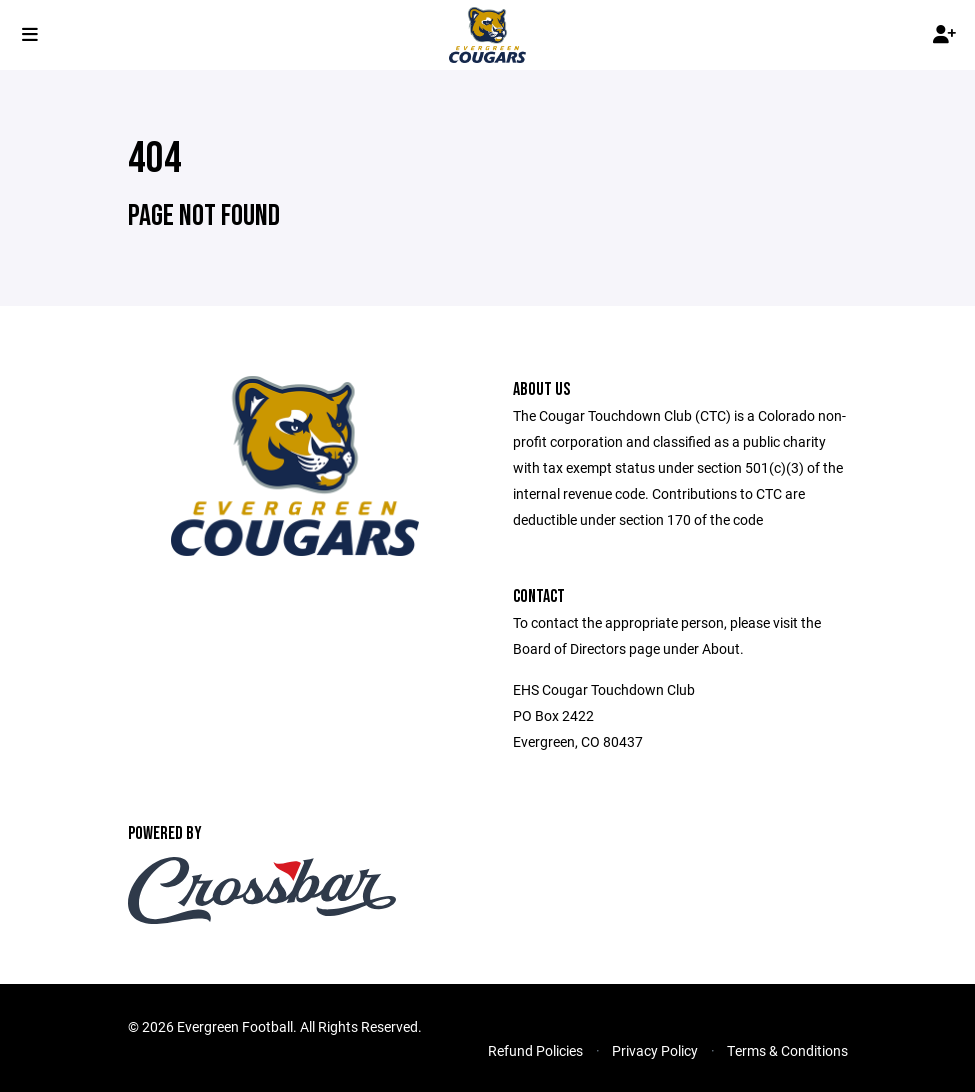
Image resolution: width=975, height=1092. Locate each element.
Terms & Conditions (787, 1050)
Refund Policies (535, 1050)
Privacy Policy (655, 1050)
